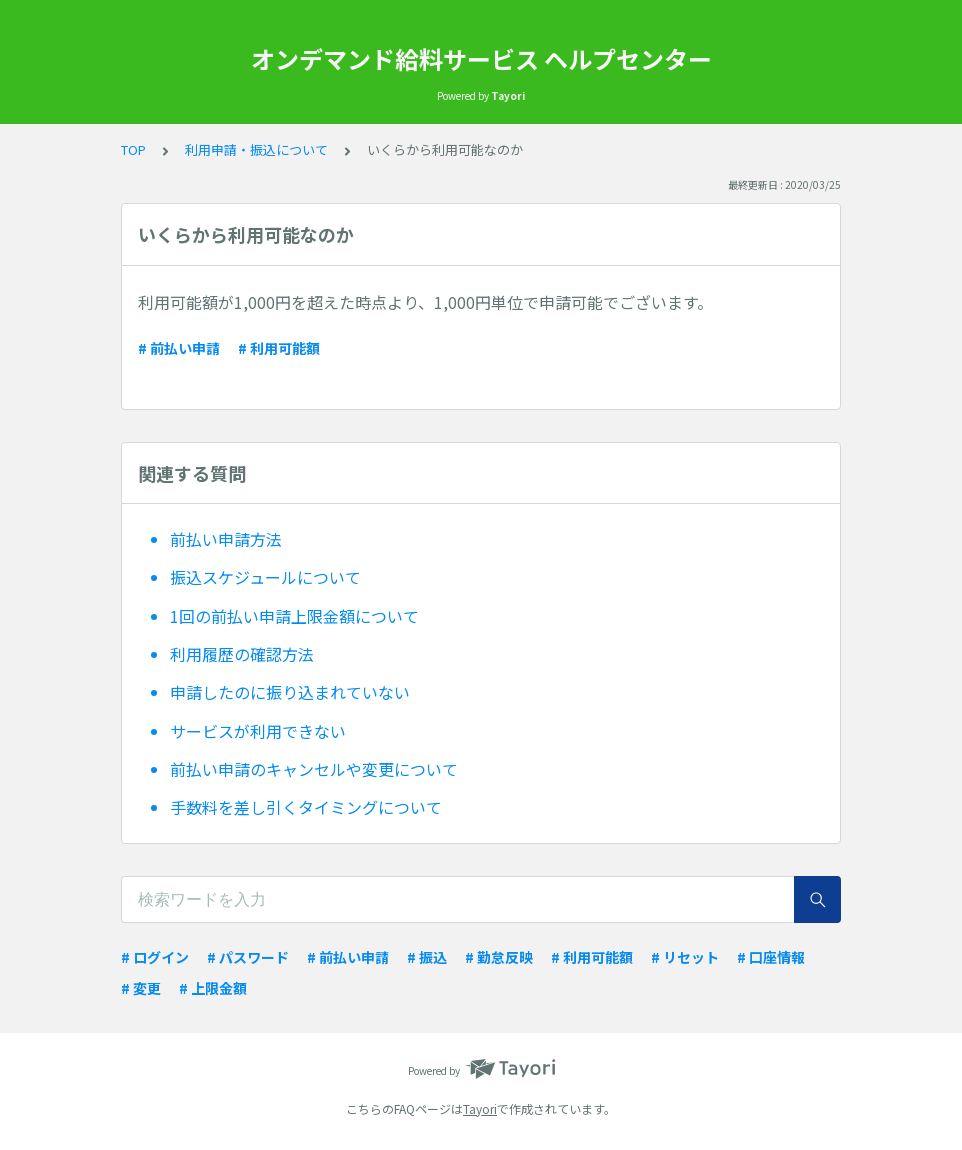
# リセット (685, 957)
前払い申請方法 (226, 539)
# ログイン (155, 957)
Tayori (480, 1108)
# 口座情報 (771, 957)
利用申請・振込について (256, 149)
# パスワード (248, 957)
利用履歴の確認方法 (242, 654)
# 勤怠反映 (499, 957)
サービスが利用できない (258, 731)
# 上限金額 (213, 988)
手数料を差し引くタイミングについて (306, 807)
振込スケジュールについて (265, 577)
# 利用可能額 (279, 348)
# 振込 (427, 957)
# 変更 (141, 988)
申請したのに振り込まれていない (290, 692)
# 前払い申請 (179, 348)
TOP (133, 149)
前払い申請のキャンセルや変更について (314, 769)
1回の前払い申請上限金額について (294, 616)
